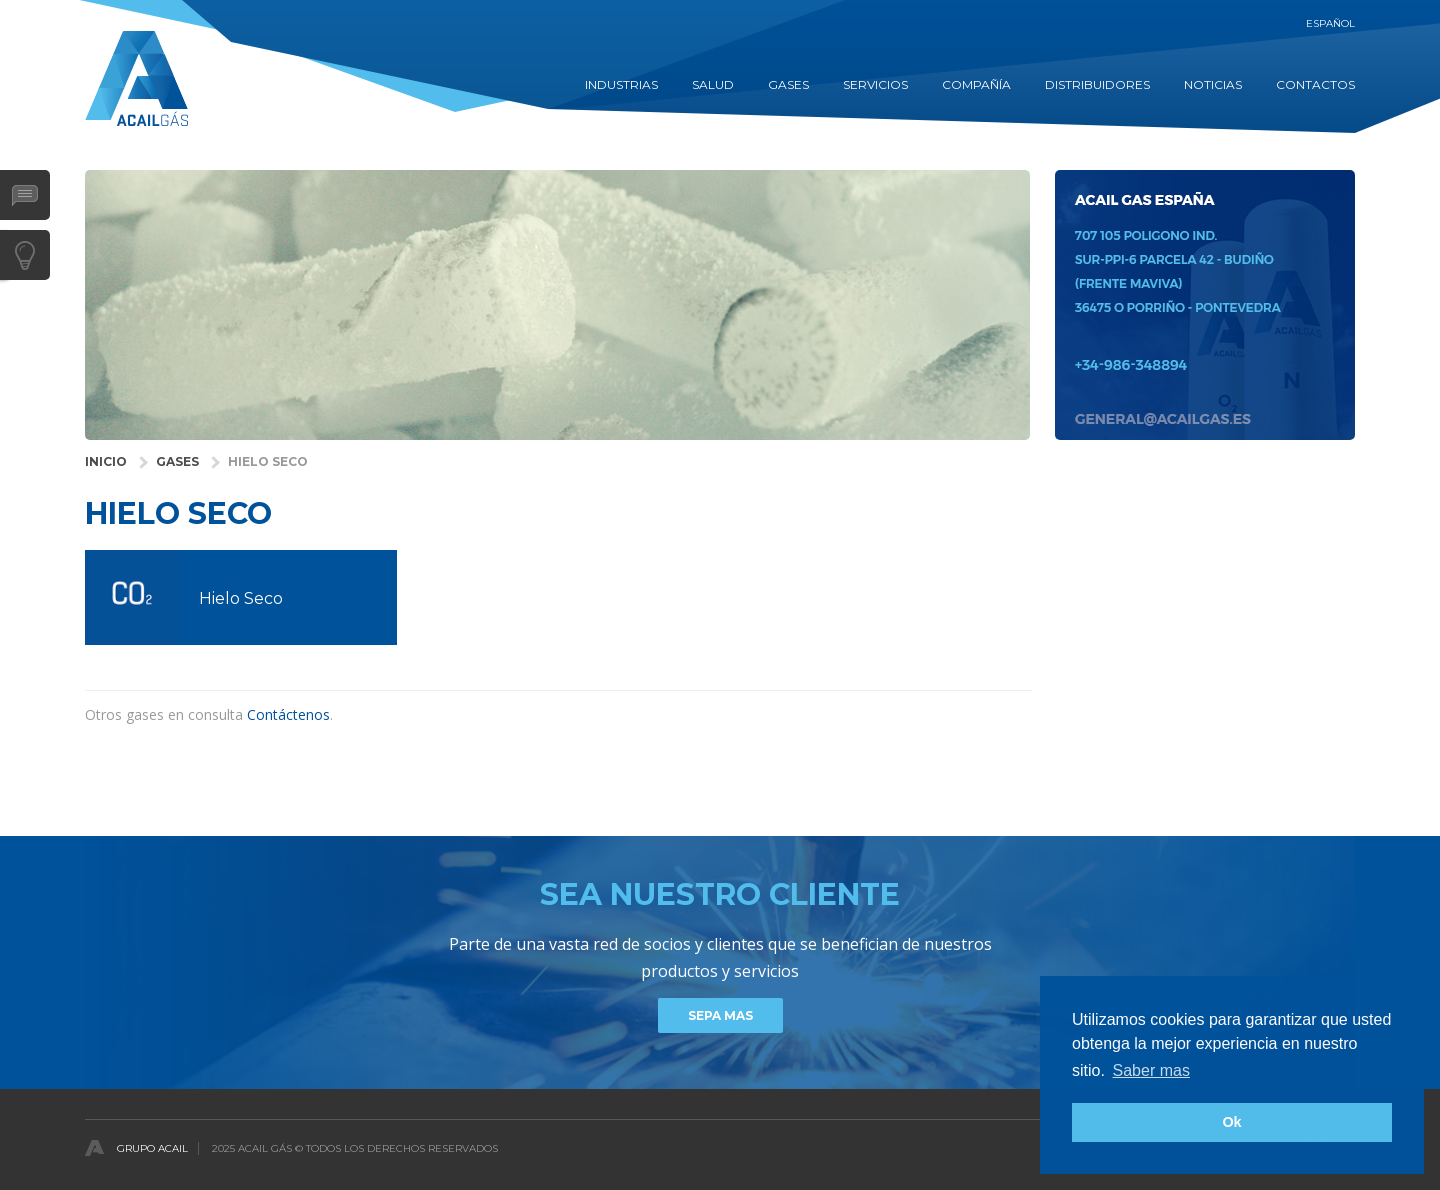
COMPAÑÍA (976, 84)
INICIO (106, 461)
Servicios (875, 84)
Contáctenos (288, 714)
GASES (788, 84)
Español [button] (1330, 23)
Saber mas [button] (1151, 1070)
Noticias (1213, 84)
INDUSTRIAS (621, 84)
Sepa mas (720, 1015)
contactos (1315, 84)
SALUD (713, 84)
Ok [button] (1231, 1122)
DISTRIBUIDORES (1097, 84)
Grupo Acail (152, 1148)
